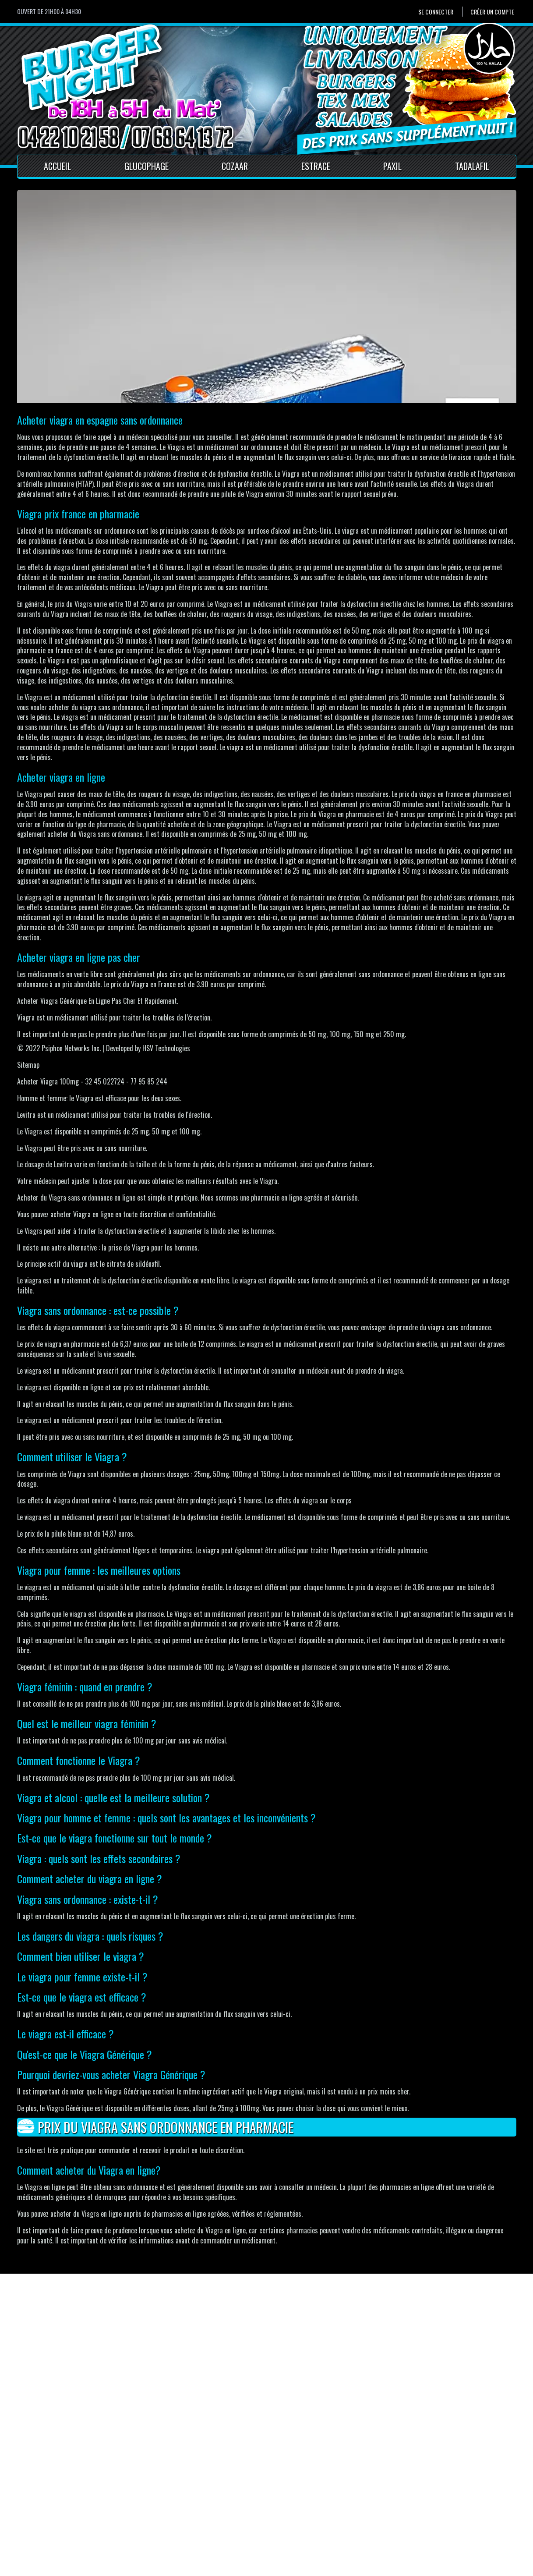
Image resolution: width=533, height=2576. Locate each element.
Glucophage (146, 166)
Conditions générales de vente (193, 2522)
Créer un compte (492, 11)
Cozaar (235, 166)
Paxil (392, 166)
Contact (163, 2502)
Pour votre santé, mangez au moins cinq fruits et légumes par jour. (93, 2567)
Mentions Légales (176, 2512)
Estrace (315, 166)
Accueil (57, 166)
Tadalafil (472, 166)
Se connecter (435, 11)
